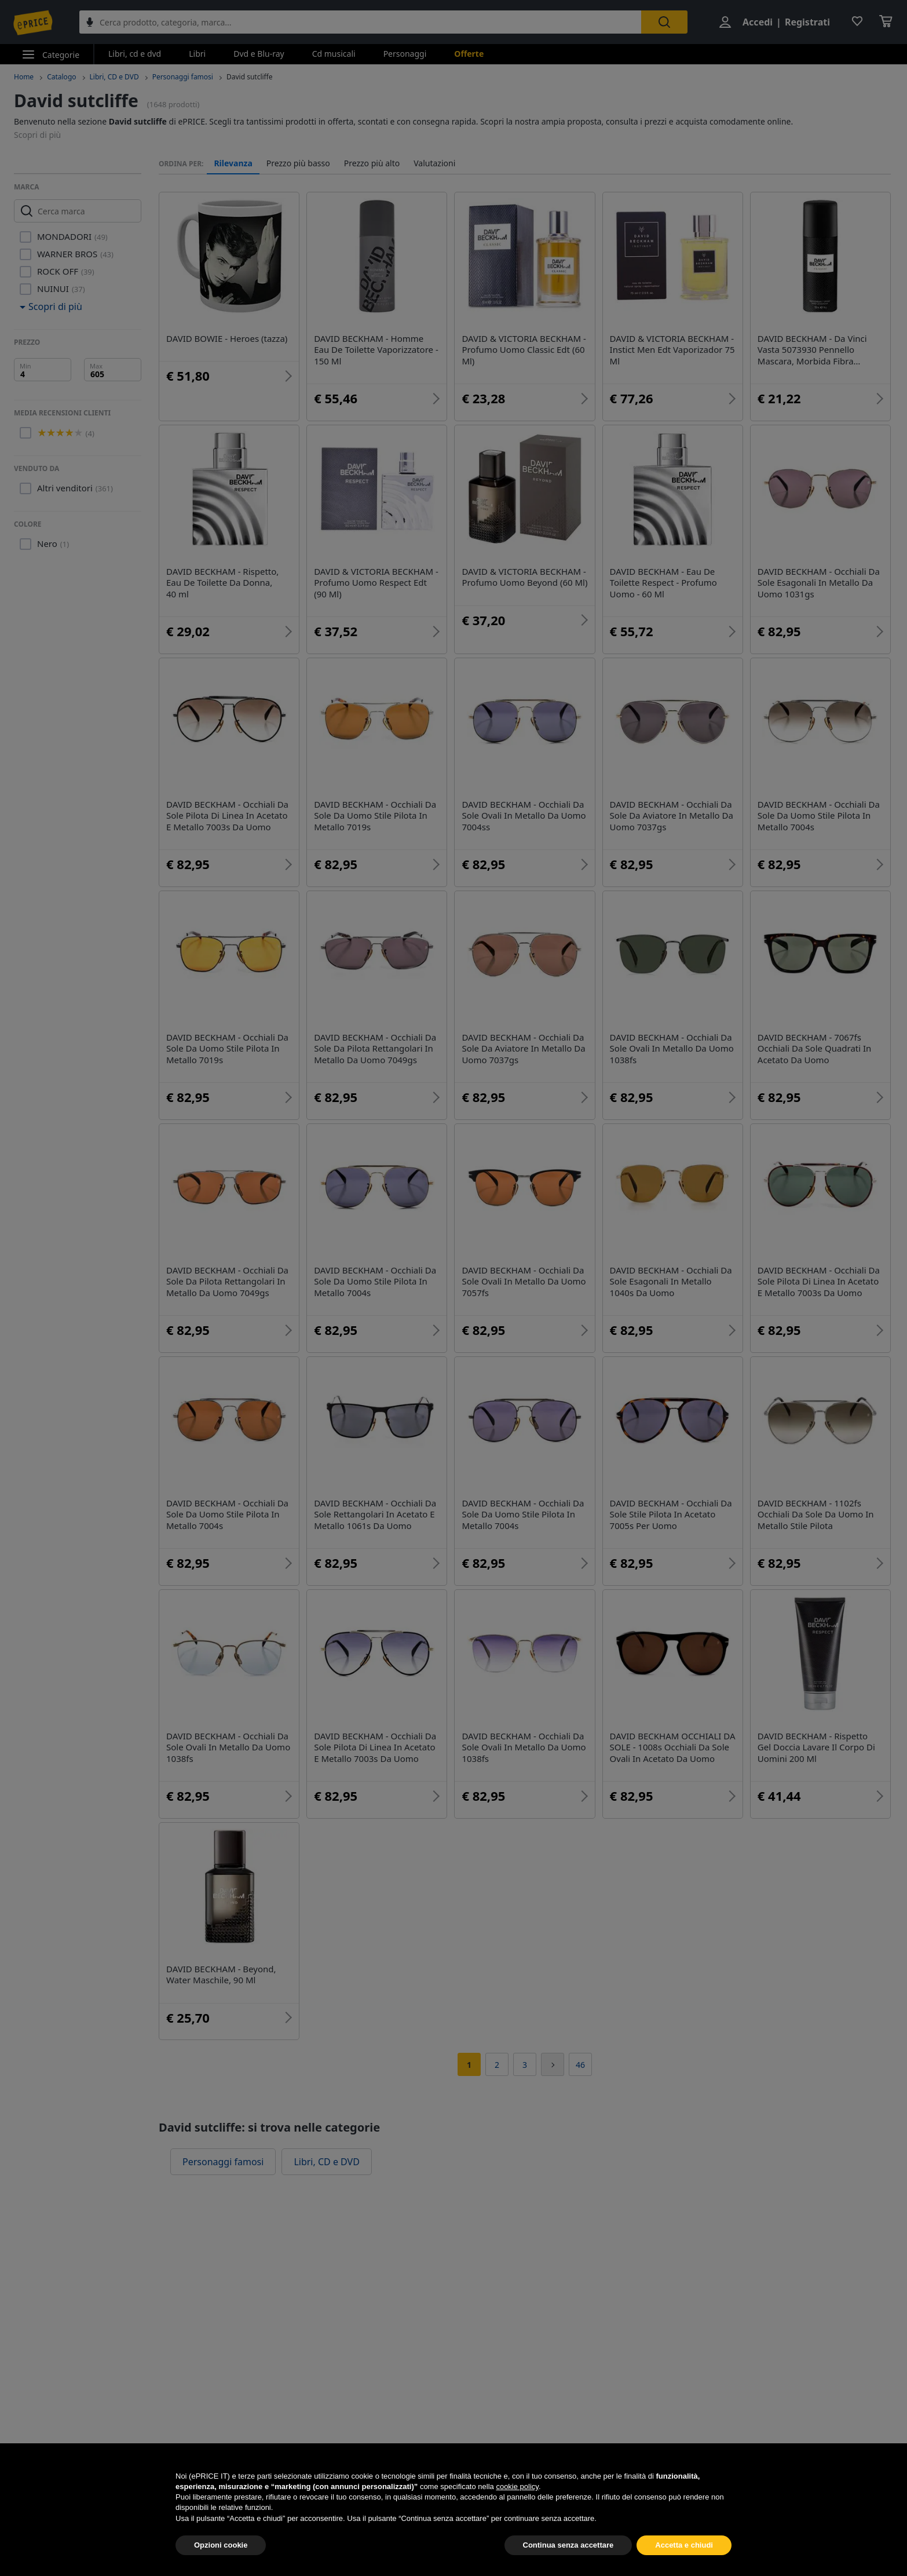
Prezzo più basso (298, 163)
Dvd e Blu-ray (258, 53)
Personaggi (405, 53)
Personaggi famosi (182, 77)
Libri (197, 53)
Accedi (758, 22)
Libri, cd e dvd (134, 53)
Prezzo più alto (372, 163)
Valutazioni (434, 163)
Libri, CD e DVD (114, 77)
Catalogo (61, 77)
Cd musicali (334, 53)
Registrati (807, 22)
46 (580, 2064)
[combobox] (360, 22)
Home (24, 77)
